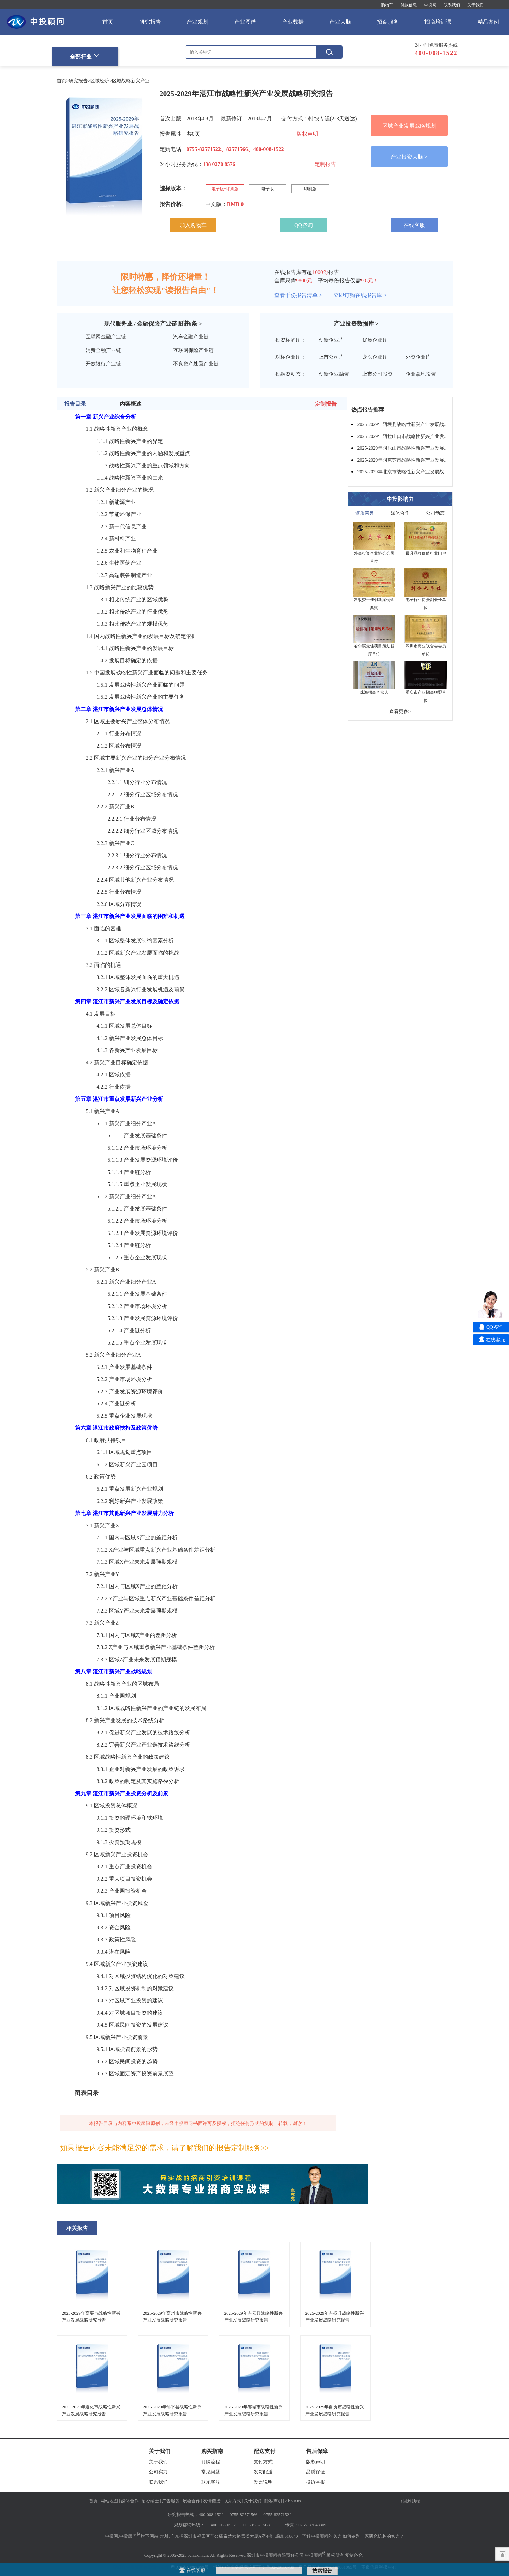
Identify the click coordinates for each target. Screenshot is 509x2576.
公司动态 (435, 513)
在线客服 (414, 225)
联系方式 (232, 2500)
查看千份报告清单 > (298, 295)
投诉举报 (315, 2482)
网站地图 (109, 2500)
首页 (107, 21)
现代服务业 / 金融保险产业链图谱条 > (153, 323)
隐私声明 (273, 2500)
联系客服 (210, 2482)
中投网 (430, 5)
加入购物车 (193, 225)
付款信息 (408, 5)
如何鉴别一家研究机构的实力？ (373, 2536)
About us (293, 2500)
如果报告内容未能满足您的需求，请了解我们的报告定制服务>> (164, 2147)
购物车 (387, 5)
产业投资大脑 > (409, 156)
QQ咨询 (303, 225)
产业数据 (293, 21)
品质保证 (315, 2471)
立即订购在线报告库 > (360, 295)
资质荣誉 (364, 513)
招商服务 (388, 21)
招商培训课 (438, 21)
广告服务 (171, 2500)
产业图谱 (245, 21)
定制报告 (325, 164)
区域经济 (99, 80)
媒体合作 (400, 513)
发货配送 (263, 2471)
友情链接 (212, 2500)
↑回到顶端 (410, 2500)
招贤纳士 (150, 2500)
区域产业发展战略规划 (409, 125)
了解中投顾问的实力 (322, 2536)
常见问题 (210, 2471)
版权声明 (307, 133)
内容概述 (130, 403)
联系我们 (452, 5)
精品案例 (488, 21)
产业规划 (197, 21)
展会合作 (191, 2500)
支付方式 (263, 2461)
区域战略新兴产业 (131, 80)
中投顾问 (128, 2536)
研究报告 (150, 21)
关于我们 (475, 5)
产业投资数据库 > (356, 323)
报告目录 (75, 403)
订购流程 (210, 2461)
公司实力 (158, 2471)
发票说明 (263, 2482)
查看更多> (400, 711)
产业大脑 (340, 21)
